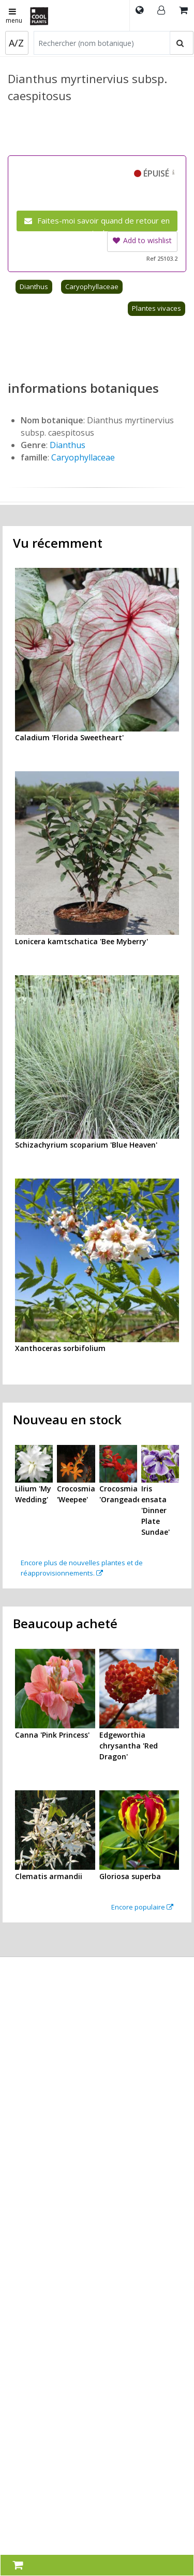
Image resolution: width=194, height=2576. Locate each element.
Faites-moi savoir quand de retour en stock (97, 223)
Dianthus (34, 286)
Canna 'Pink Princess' (52, 1735)
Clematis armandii (48, 1876)
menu (14, 16)
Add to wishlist (142, 240)
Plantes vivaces (156, 308)
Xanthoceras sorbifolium (60, 1348)
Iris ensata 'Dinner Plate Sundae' (155, 1510)
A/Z (16, 43)
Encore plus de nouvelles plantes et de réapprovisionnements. (82, 1568)
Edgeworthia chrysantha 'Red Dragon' (128, 1745)
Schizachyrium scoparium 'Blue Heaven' (86, 1145)
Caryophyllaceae (91, 286)
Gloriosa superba (130, 1876)
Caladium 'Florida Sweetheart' (69, 737)
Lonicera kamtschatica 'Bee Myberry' (81, 941)
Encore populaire (142, 1907)
